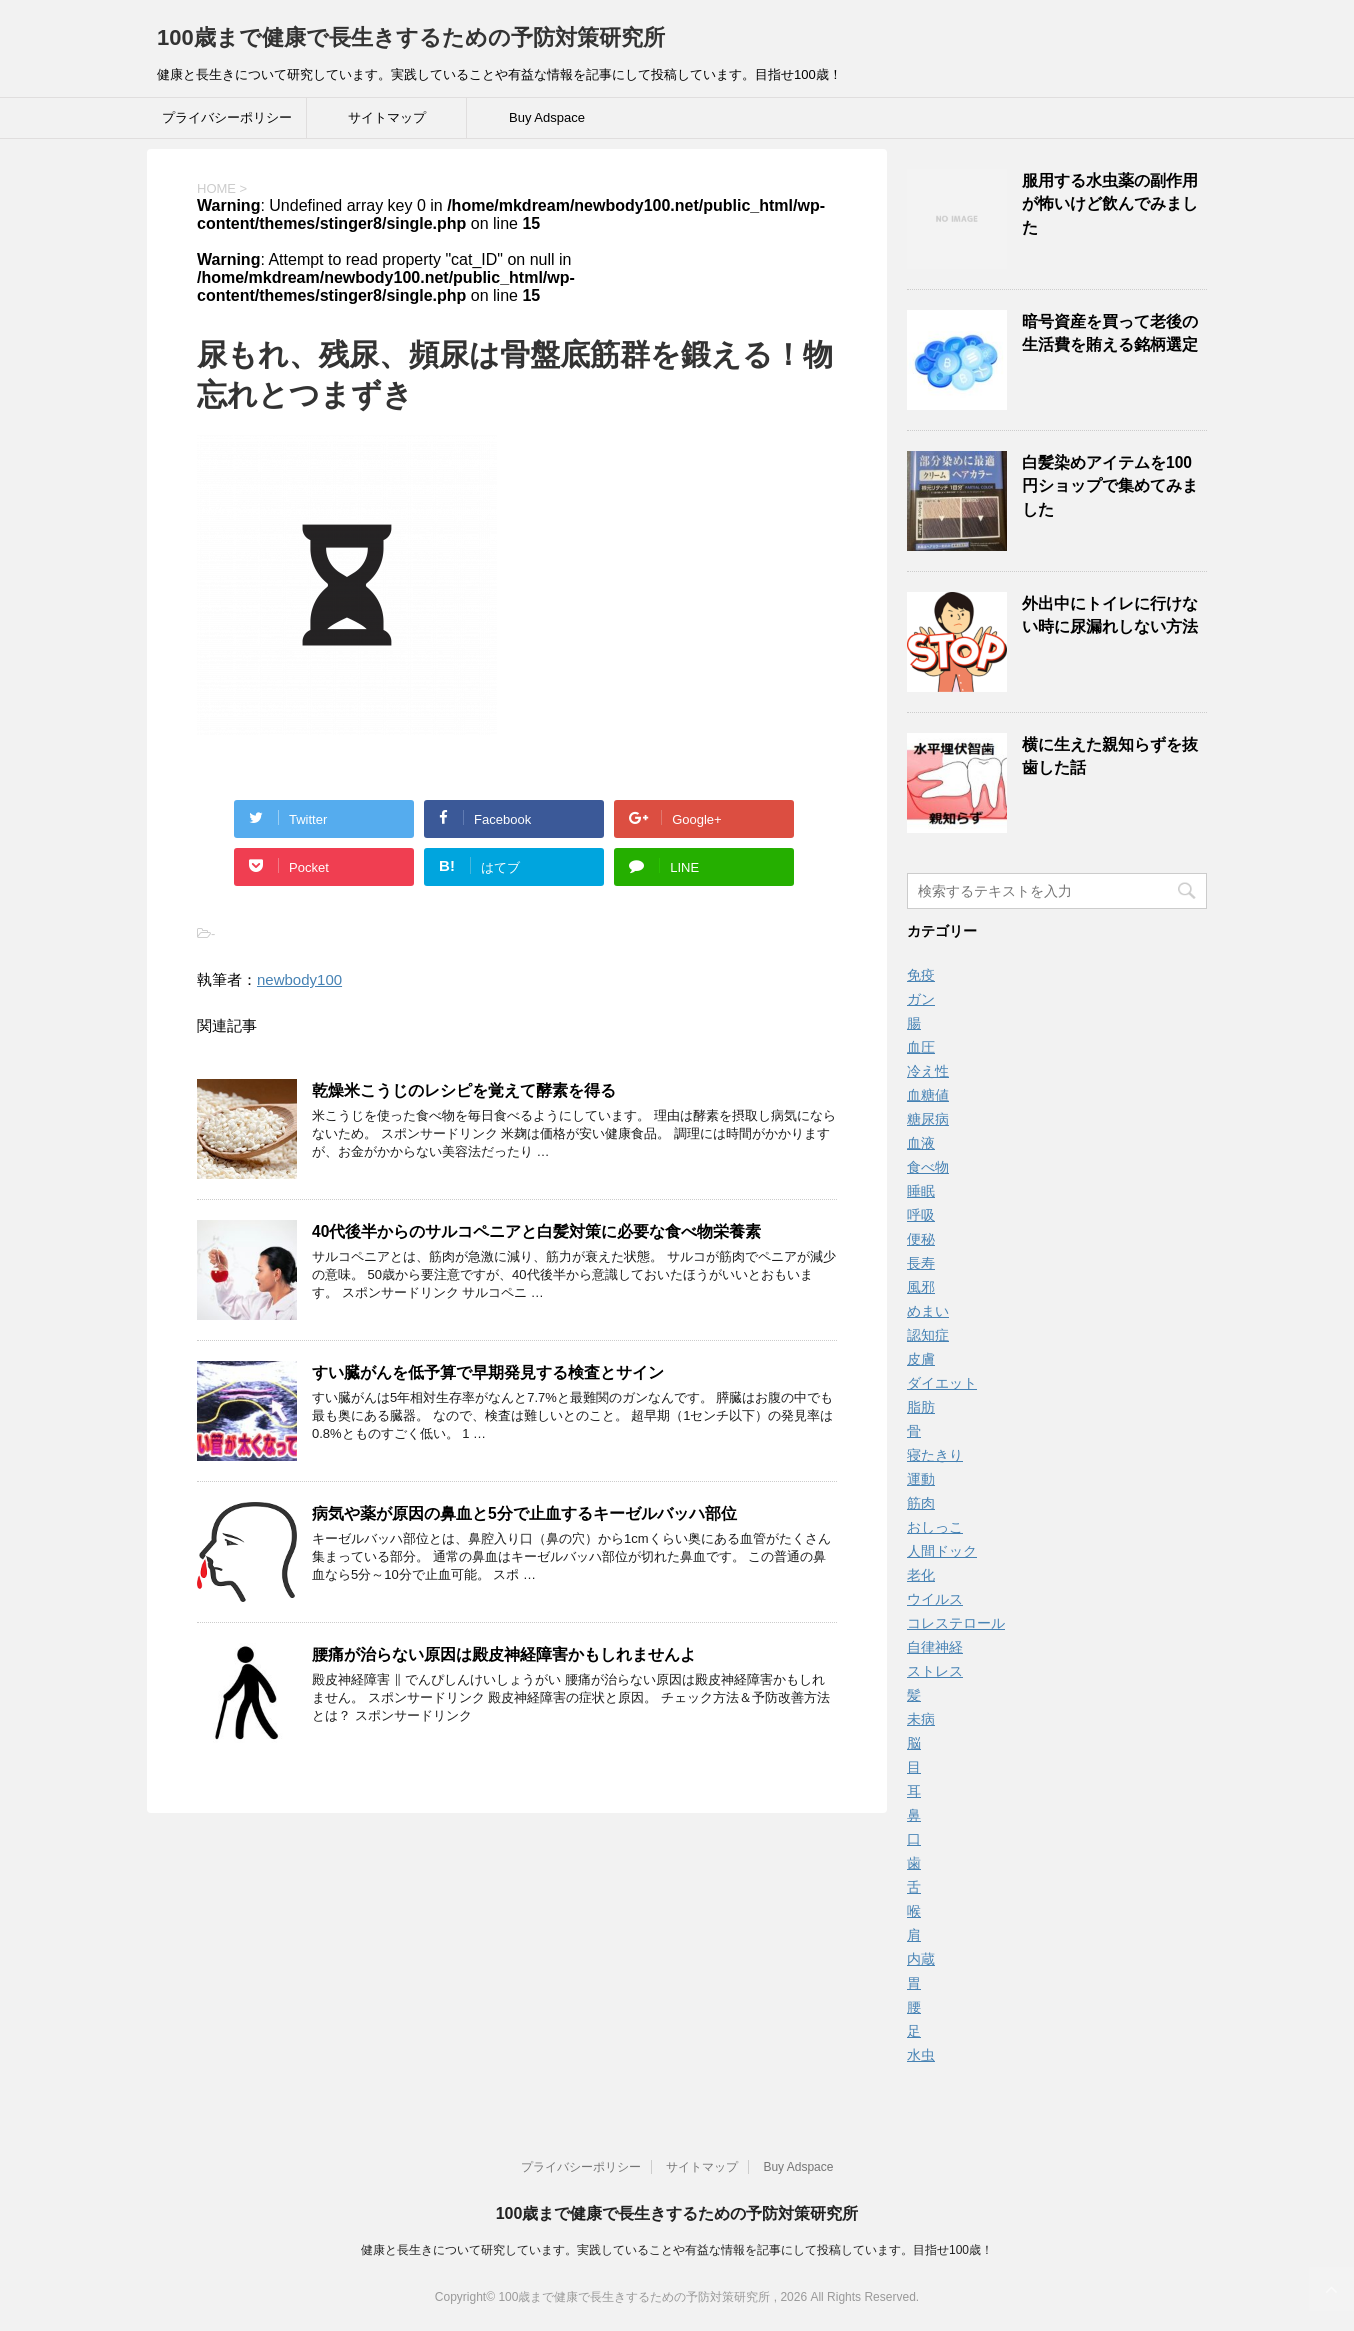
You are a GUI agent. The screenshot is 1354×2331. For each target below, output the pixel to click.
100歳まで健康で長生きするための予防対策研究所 (411, 37)
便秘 (921, 1239)
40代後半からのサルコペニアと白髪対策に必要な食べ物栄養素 (536, 1231)
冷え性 (928, 1071)
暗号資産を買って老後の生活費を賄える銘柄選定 (1110, 333)
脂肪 (921, 1407)
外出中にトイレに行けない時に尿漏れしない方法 (1110, 615)
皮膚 (921, 1359)
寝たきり (935, 1455)
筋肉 (921, 1503)
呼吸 (921, 1215)
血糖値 (928, 1095)
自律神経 (935, 1647)
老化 (921, 1575)
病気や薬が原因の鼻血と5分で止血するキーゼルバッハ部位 (524, 1513)
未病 (921, 1719)
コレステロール (956, 1623)
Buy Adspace (547, 117)
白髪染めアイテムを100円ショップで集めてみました (1110, 486)
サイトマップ (387, 117)
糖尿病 (928, 1119)
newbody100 (299, 979)
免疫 (921, 975)
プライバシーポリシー (227, 117)
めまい (928, 1311)
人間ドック (942, 1551)
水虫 (921, 2055)
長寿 (921, 1263)
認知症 (928, 1335)
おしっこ (935, 1527)
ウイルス (935, 1599)
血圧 (921, 1047)
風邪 (921, 1287)
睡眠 (921, 1191)
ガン (921, 999)
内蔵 (921, 1959)
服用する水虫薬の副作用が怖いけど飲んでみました (1110, 204)
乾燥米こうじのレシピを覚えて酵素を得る (464, 1090)
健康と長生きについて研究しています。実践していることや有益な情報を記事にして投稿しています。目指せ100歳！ (677, 2250)
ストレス (935, 1671)
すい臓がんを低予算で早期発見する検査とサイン (488, 1372)
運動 (921, 1479)
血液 (921, 1143)
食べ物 (928, 1167)
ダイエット (942, 1383)
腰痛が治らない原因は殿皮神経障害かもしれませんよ (504, 1654)
